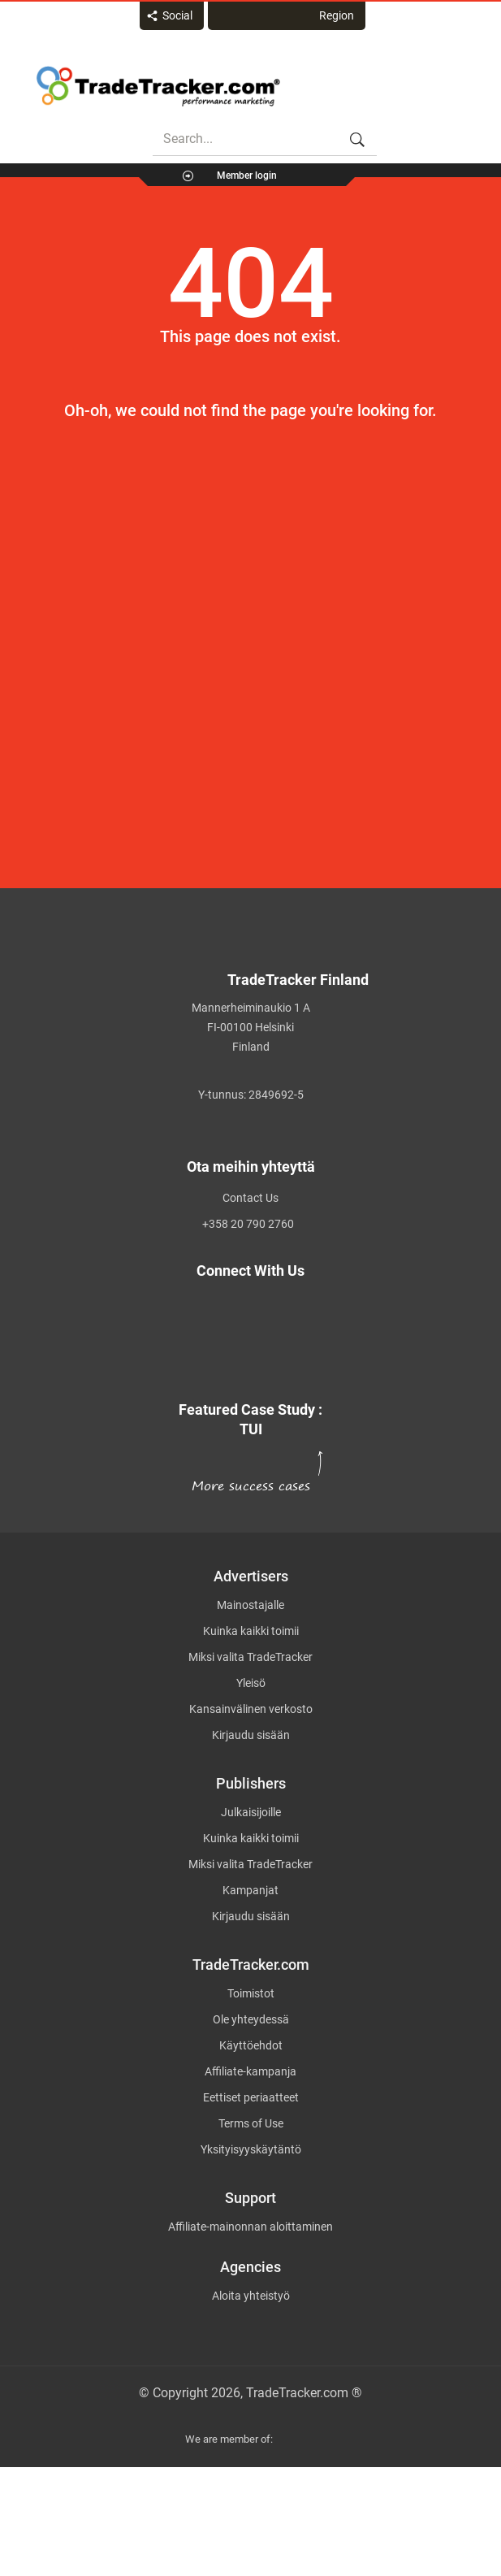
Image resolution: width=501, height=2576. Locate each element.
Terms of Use (250, 2123)
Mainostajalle (250, 1604)
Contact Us (250, 1197)
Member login (247, 175)
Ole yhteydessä (251, 2019)
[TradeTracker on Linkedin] (241, 1346)
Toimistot (250, 1993)
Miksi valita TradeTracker (250, 1656)
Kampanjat (250, 1890)
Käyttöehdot (251, 2045)
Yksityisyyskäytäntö (251, 2149)
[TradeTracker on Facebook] (240, 1328)
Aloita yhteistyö (251, 2295)
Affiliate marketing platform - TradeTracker (158, 86)
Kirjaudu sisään (251, 1734)
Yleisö (251, 1682)
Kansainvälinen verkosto (251, 1708)
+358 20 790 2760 (248, 1223)
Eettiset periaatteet (251, 2097)
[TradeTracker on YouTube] (250, 1365)
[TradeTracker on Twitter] (241, 1309)
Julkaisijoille (251, 1812)
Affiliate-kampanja (250, 2071)
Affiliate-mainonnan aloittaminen (250, 2226)
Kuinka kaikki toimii (251, 1630)
